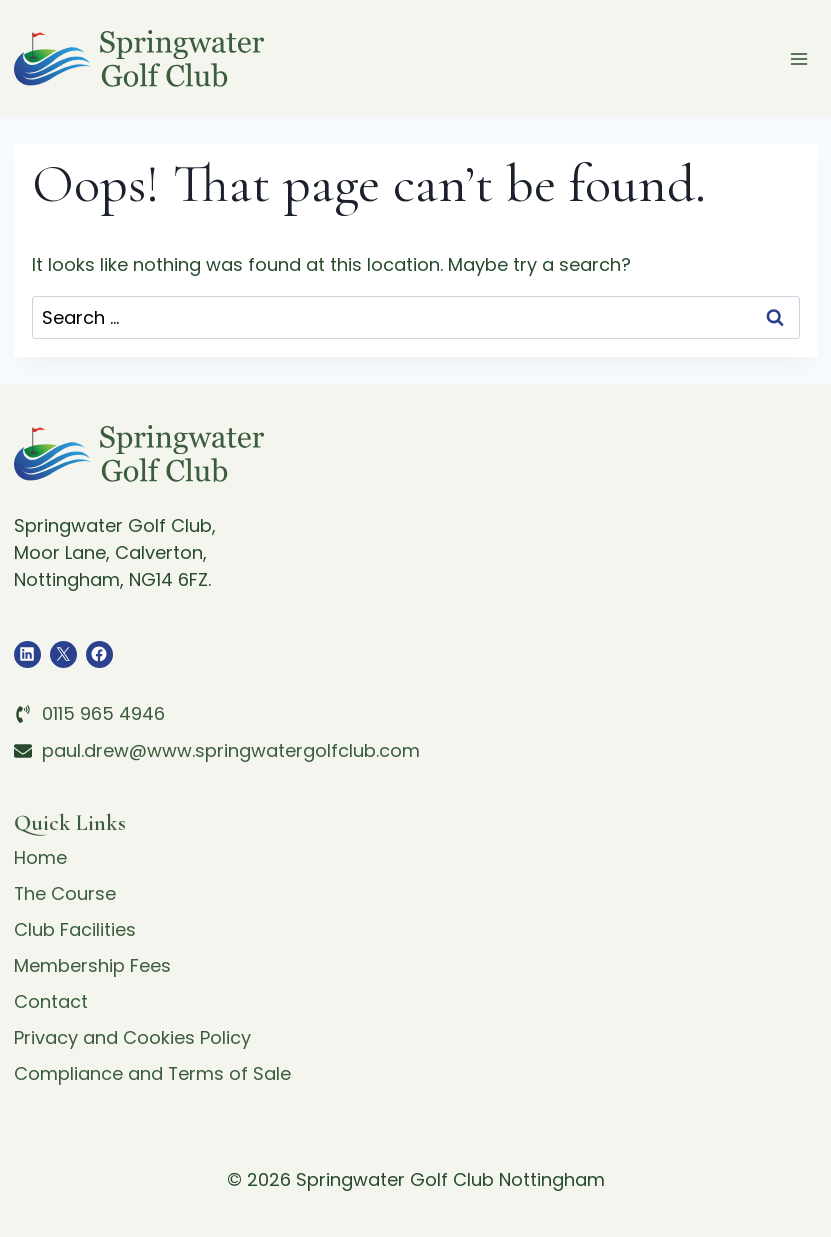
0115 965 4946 (103, 713)
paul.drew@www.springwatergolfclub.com (231, 750)
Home (40, 857)
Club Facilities (75, 929)
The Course (65, 893)
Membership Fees (92, 965)
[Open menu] (799, 58)
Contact (51, 1001)
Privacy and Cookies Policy (132, 1037)
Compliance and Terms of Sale (153, 1073)
